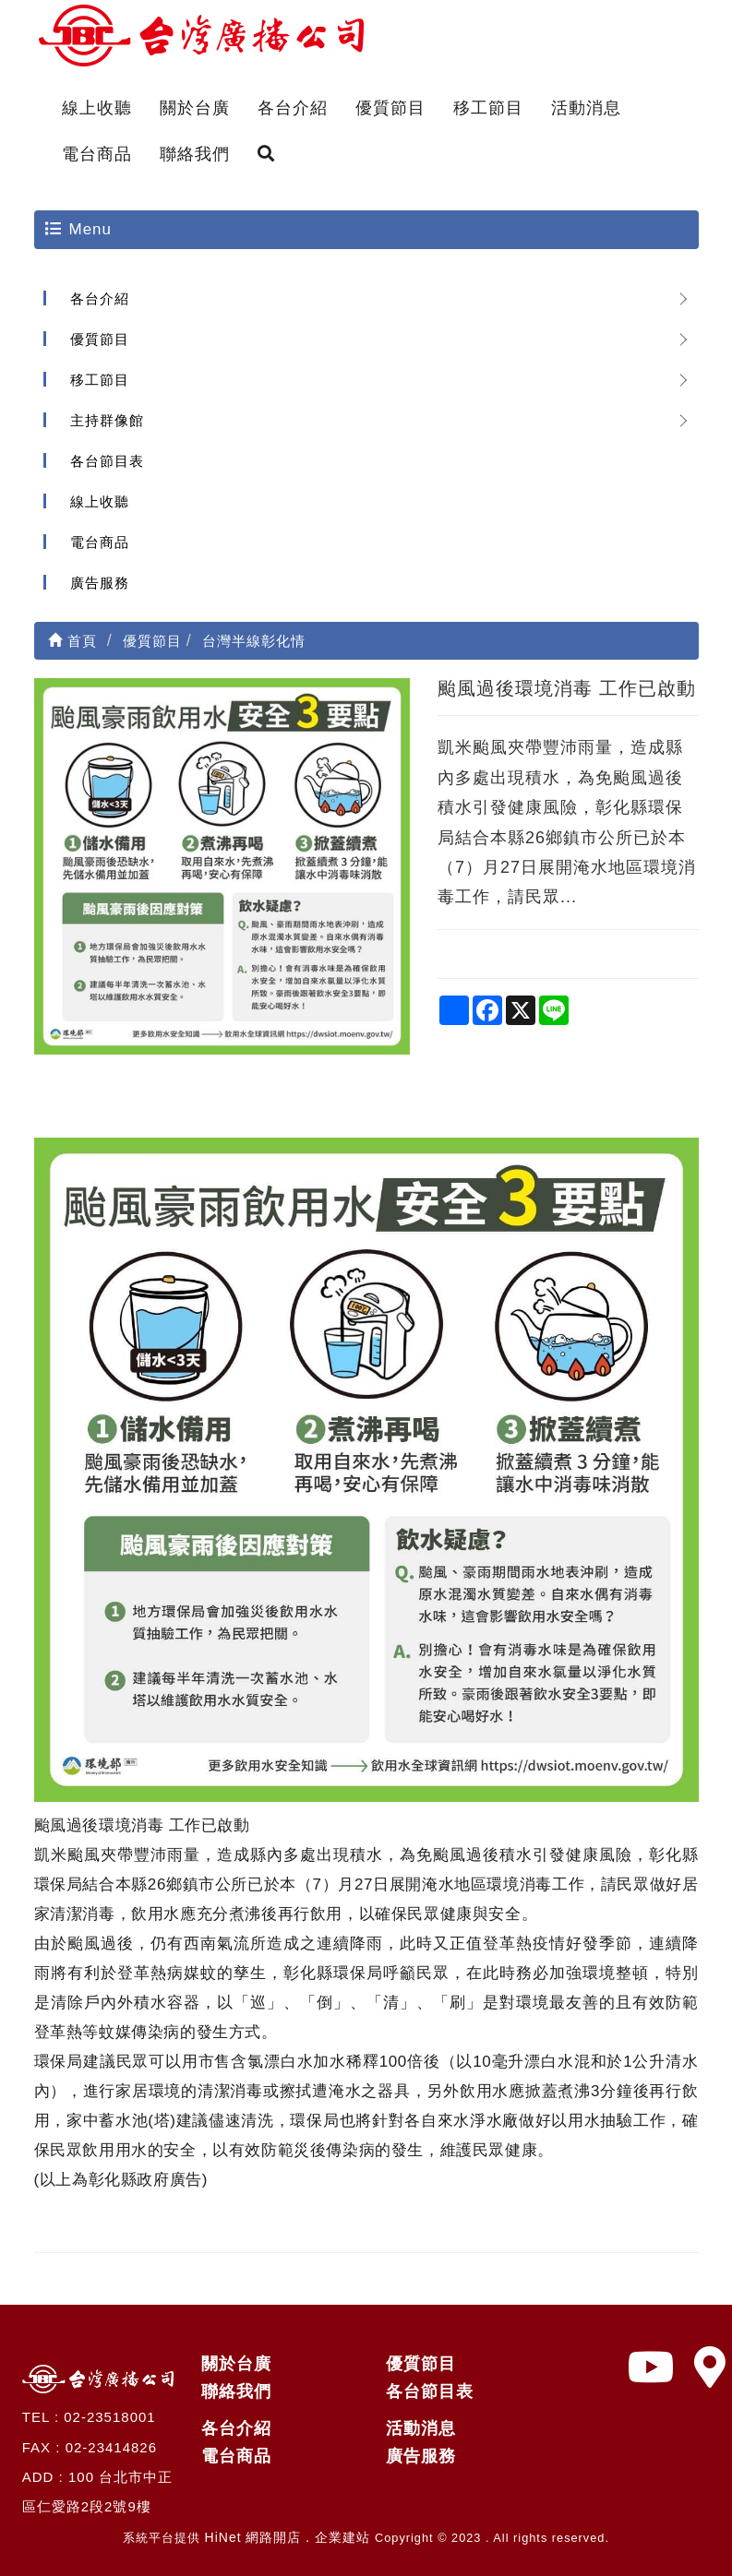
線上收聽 (97, 108)
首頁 (72, 641)
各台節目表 (107, 461)
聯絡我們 (195, 154)
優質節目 (390, 108)
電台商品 (97, 154)
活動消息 (586, 108)
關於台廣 (195, 108)
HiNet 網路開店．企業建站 (288, 2537)
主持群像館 (107, 420)
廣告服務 (99, 582)
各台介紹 (293, 108)
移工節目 (488, 108)
